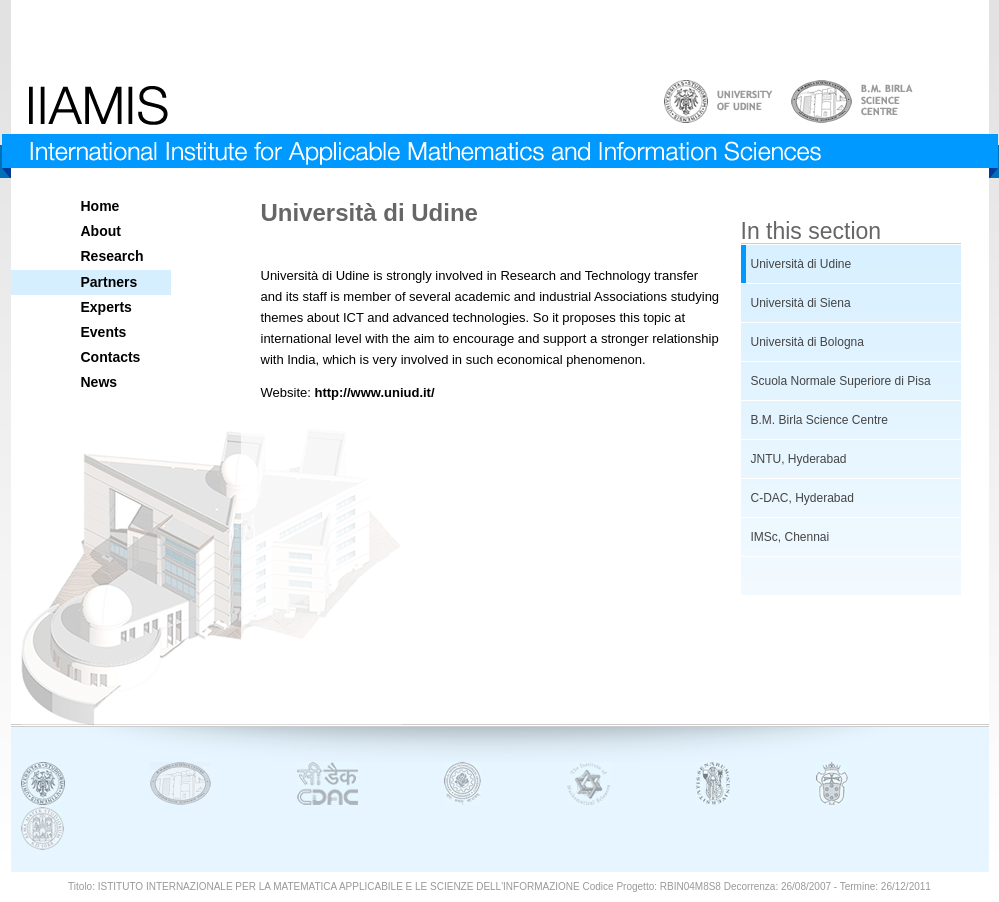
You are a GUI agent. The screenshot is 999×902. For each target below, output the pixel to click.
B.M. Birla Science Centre (819, 420)
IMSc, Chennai (790, 537)
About (101, 231)
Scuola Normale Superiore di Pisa (841, 381)
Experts (106, 307)
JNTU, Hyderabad (799, 459)
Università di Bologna (807, 342)
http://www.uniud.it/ (374, 392)
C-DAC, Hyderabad (802, 498)
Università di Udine (801, 264)
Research (112, 256)
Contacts (111, 357)
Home (100, 206)
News (99, 382)
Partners (109, 282)
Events (104, 332)
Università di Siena (801, 303)
